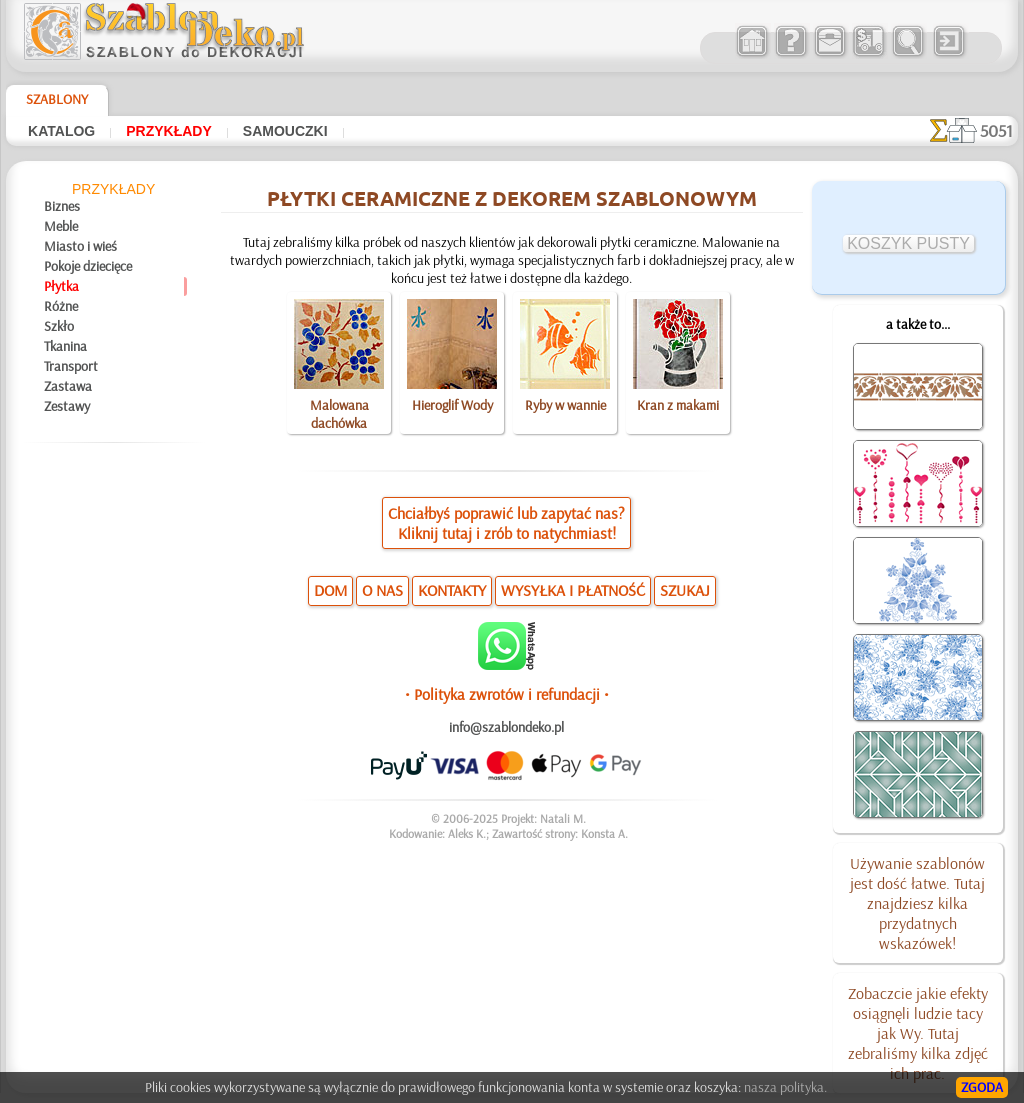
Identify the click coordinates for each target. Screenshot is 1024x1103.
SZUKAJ (685, 590)
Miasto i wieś (80, 246)
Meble (61, 226)
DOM (330, 590)
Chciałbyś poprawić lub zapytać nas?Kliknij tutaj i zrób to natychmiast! (506, 523)
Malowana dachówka (339, 414)
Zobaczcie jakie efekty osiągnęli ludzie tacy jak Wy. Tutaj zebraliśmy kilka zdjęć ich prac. (918, 1033)
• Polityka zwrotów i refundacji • (507, 694)
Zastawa (68, 386)
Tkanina (65, 346)
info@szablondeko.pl (506, 727)
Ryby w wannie (565, 405)
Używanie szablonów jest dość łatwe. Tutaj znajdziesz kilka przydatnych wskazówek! (917, 903)
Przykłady (169, 131)
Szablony (57, 99)
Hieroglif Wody (452, 405)
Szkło (59, 326)
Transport (71, 366)
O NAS (382, 590)
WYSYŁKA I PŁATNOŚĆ (573, 590)
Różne (61, 306)
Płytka (61, 286)
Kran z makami (678, 405)
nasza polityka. (785, 1087)
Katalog (61, 131)
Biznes (62, 206)
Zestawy (67, 406)
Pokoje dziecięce (88, 266)
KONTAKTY (452, 590)
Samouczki (285, 131)
